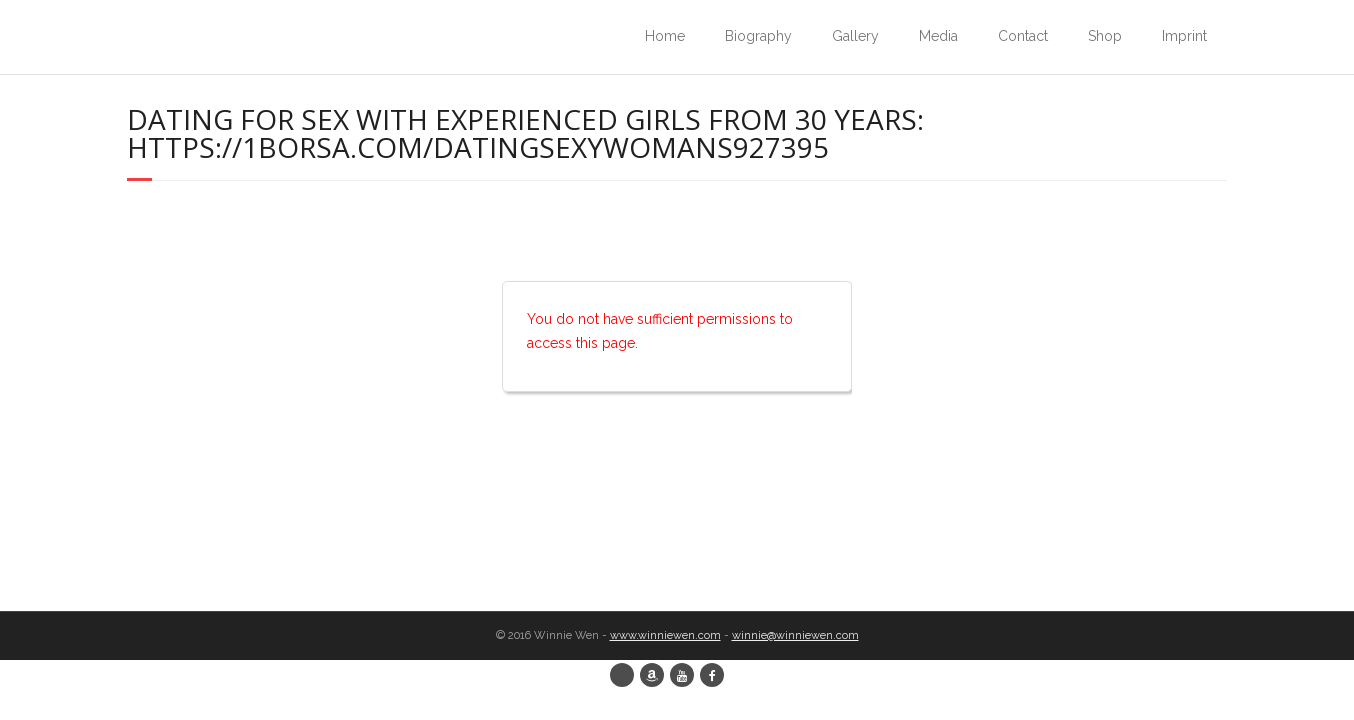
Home (665, 36)
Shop (1105, 36)
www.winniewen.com (665, 635)
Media (938, 36)
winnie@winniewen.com (795, 635)
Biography (758, 36)
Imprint (1184, 36)
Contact (1023, 36)
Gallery (855, 36)
